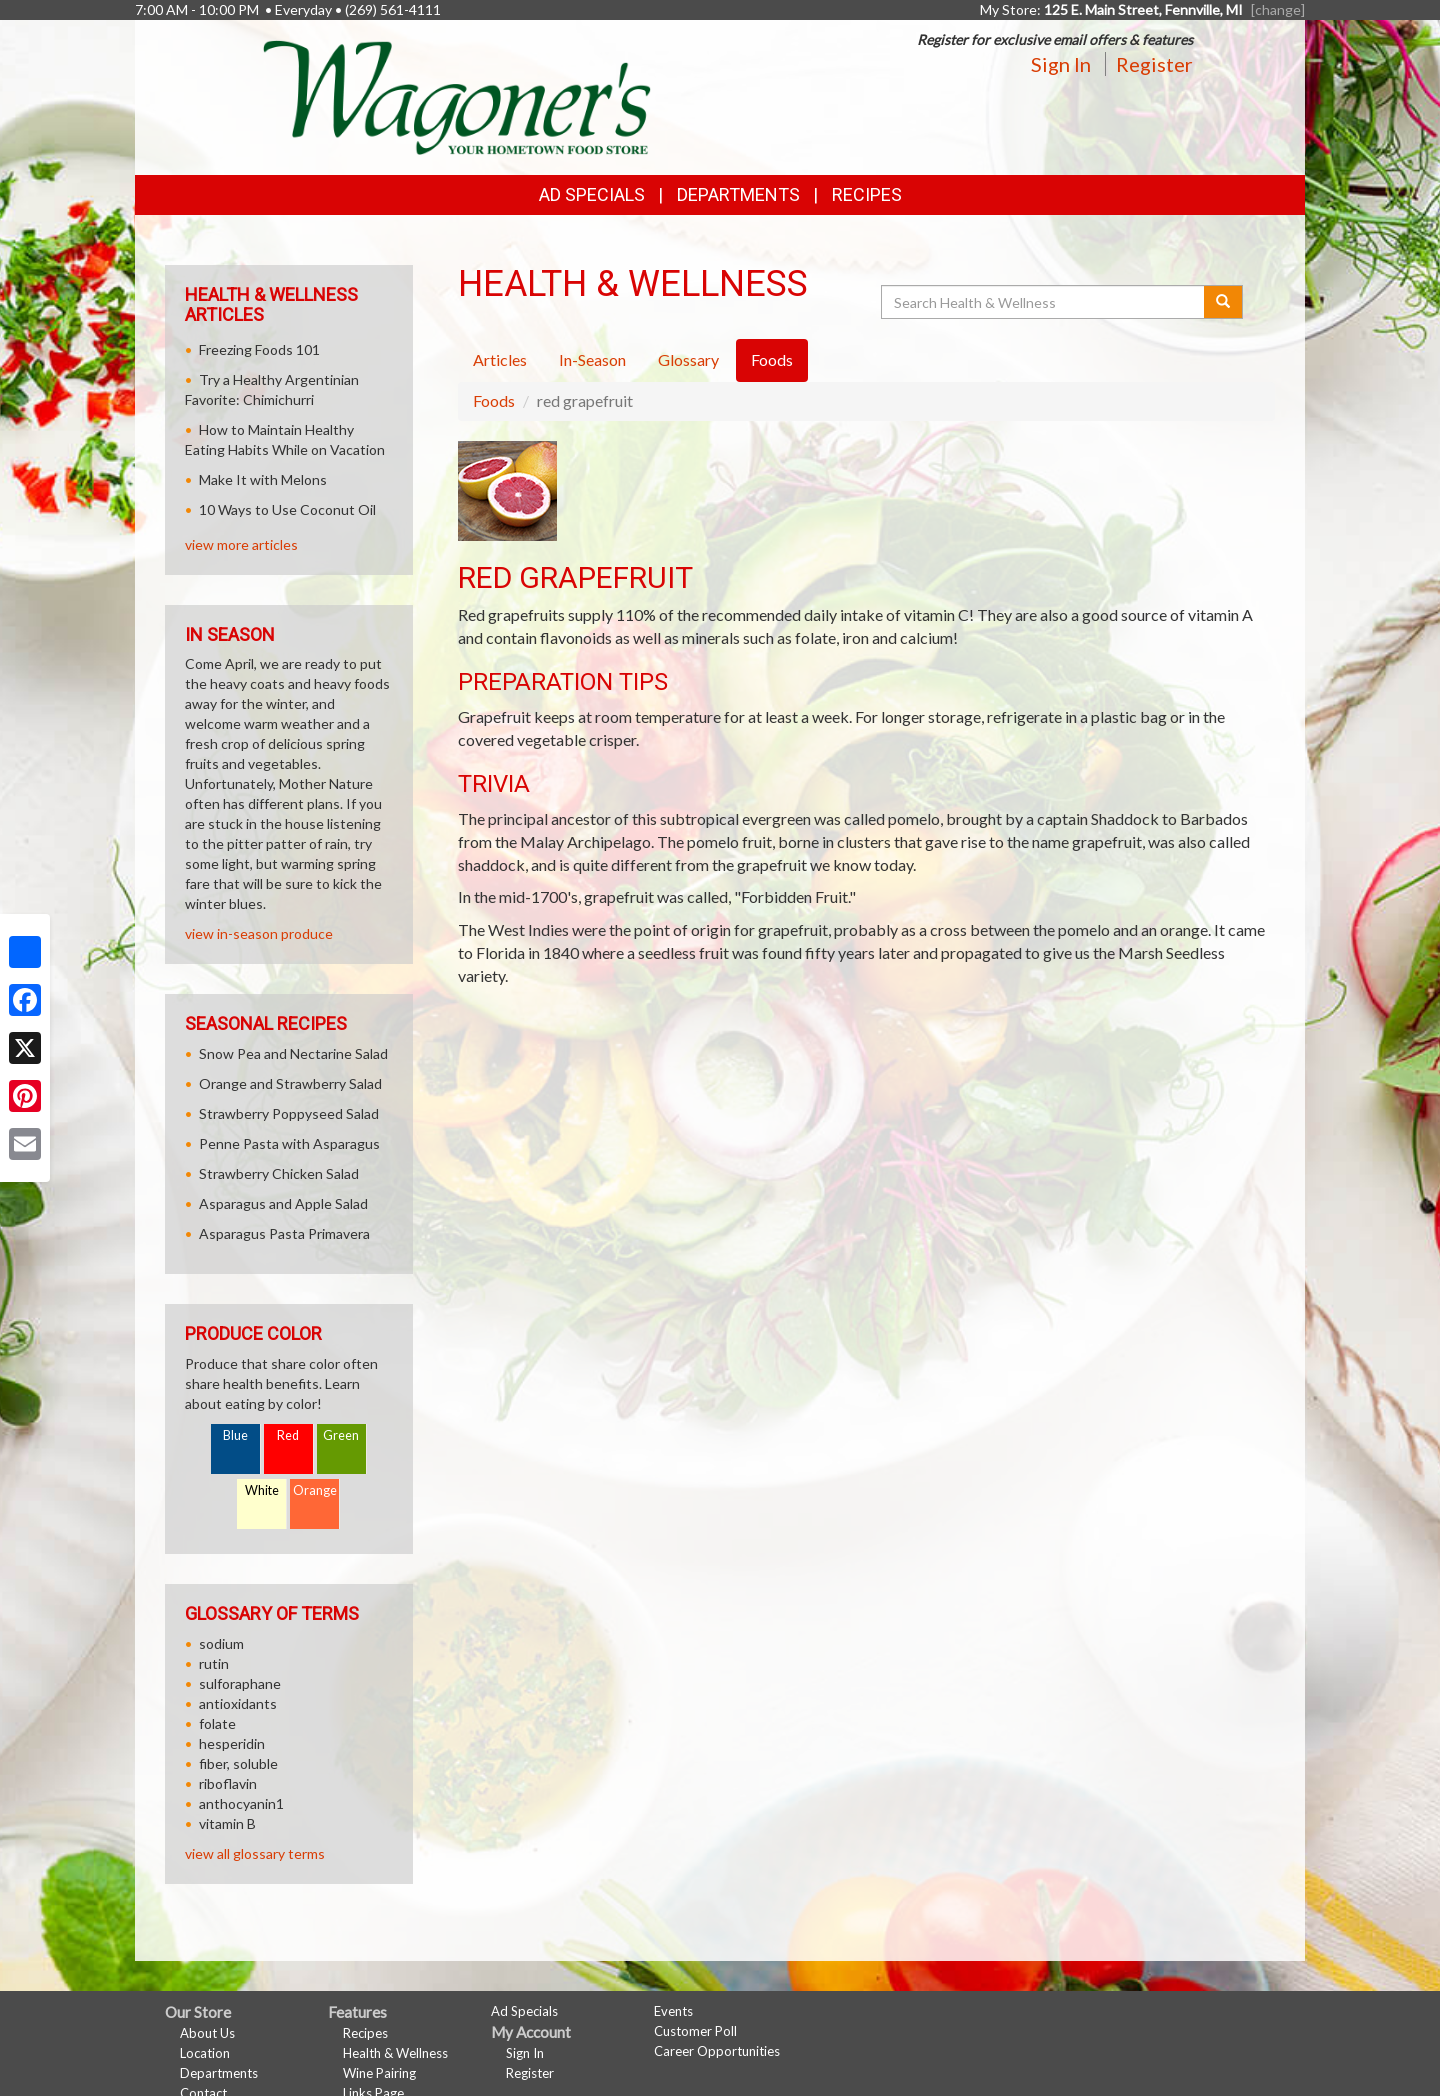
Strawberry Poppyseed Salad (289, 1113)
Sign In (1061, 64)
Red (288, 1435)
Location (205, 2053)
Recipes (867, 194)
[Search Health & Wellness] (1044, 302)
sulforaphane (240, 1683)
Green (341, 1435)
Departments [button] (738, 194)
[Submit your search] (1223, 302)
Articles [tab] (500, 359)
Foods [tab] (772, 359)
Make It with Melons (263, 479)
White (262, 1490)
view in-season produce (259, 933)
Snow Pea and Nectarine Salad (293, 1053)
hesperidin (232, 1743)
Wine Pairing (379, 2073)
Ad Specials (592, 194)
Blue (235, 1435)
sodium (221, 1643)
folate (217, 1723)
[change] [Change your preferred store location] (1278, 9)
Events (673, 2011)
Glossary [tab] (688, 359)
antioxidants (238, 1703)
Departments (219, 2073)
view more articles (241, 544)
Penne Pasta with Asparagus (289, 1143)
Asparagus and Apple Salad (283, 1203)
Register (1154, 64)
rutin (214, 1663)
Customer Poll (695, 2031)
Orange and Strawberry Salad (290, 1083)
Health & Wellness (395, 2053)
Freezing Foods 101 (259, 349)
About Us (207, 2033)
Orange (315, 1490)
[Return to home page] (457, 95)
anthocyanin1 (241, 1803)
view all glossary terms (255, 1853)
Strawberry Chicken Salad (279, 1173)
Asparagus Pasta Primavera (284, 1233)
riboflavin (228, 1783)
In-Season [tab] (592, 359)
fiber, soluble (238, 1763)
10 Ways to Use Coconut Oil (287, 509)
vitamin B (227, 1823)
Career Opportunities (717, 2051)
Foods (494, 400)
